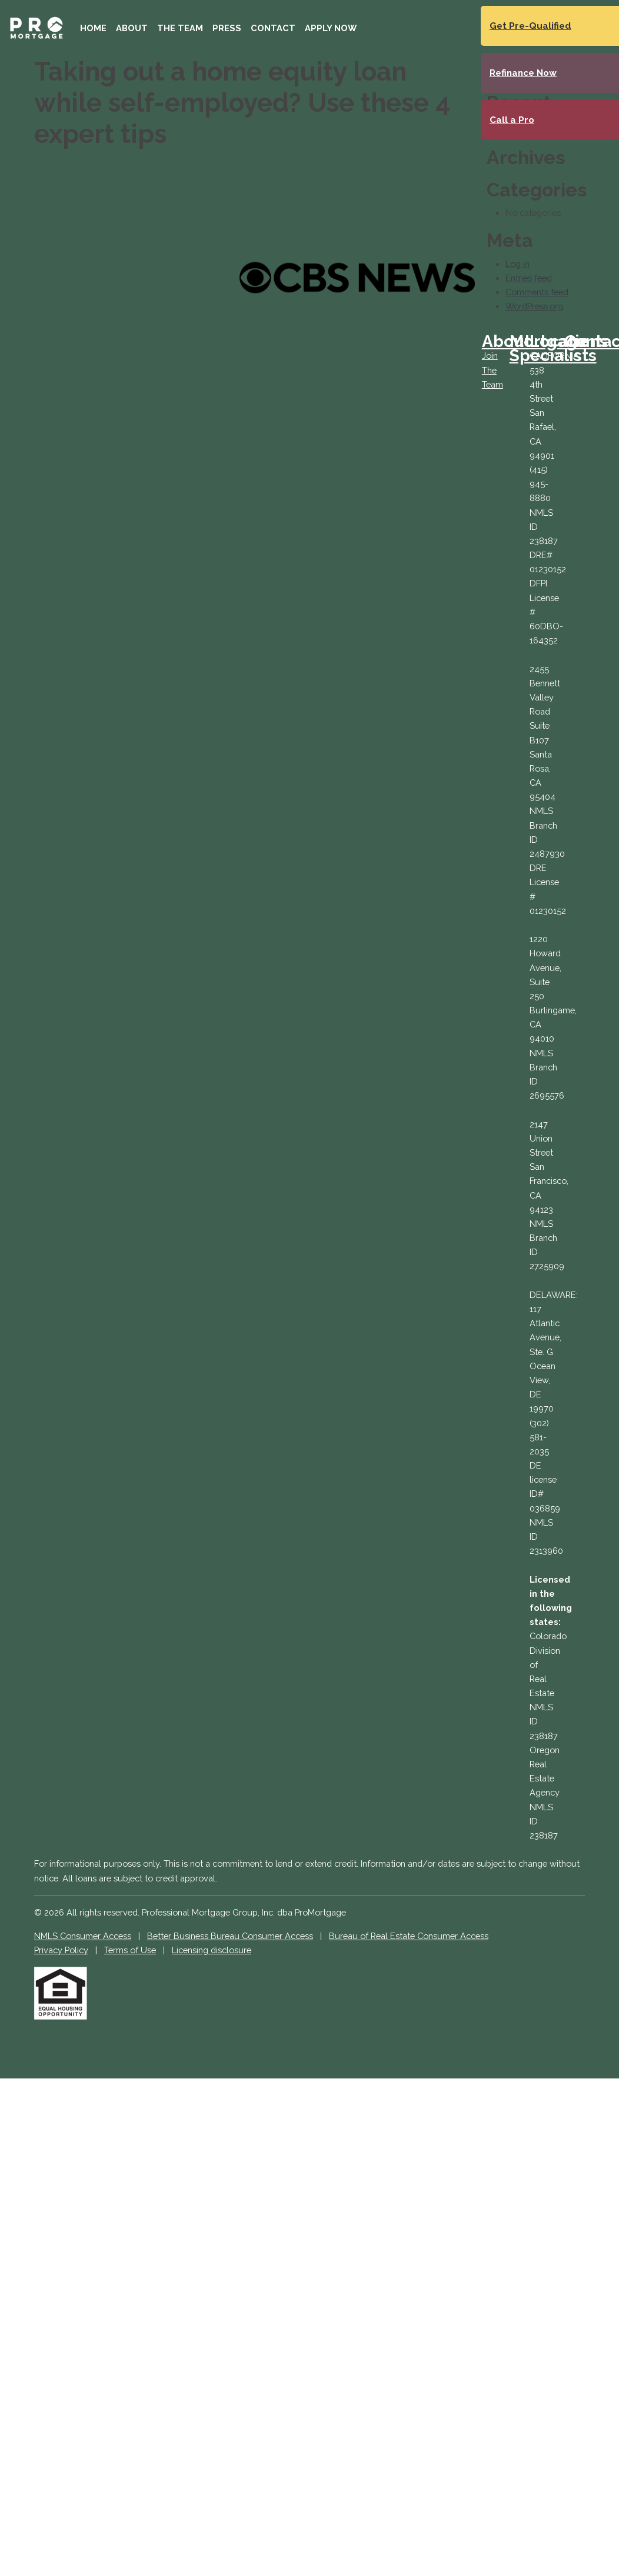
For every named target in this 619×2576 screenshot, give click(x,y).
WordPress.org (534, 306)
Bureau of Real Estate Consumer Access (408, 1936)
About (132, 28)
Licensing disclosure (211, 1950)
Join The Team (492, 370)
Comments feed (536, 292)
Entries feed (528, 278)
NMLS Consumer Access (82, 1936)
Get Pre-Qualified (530, 26)
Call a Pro (512, 120)
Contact (273, 28)
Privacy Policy (61, 1950)
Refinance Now (523, 73)
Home (93, 28)
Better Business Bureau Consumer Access (230, 1936)
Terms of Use (130, 1950)
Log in (517, 264)
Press (226, 28)
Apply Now (331, 28)
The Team (180, 28)
